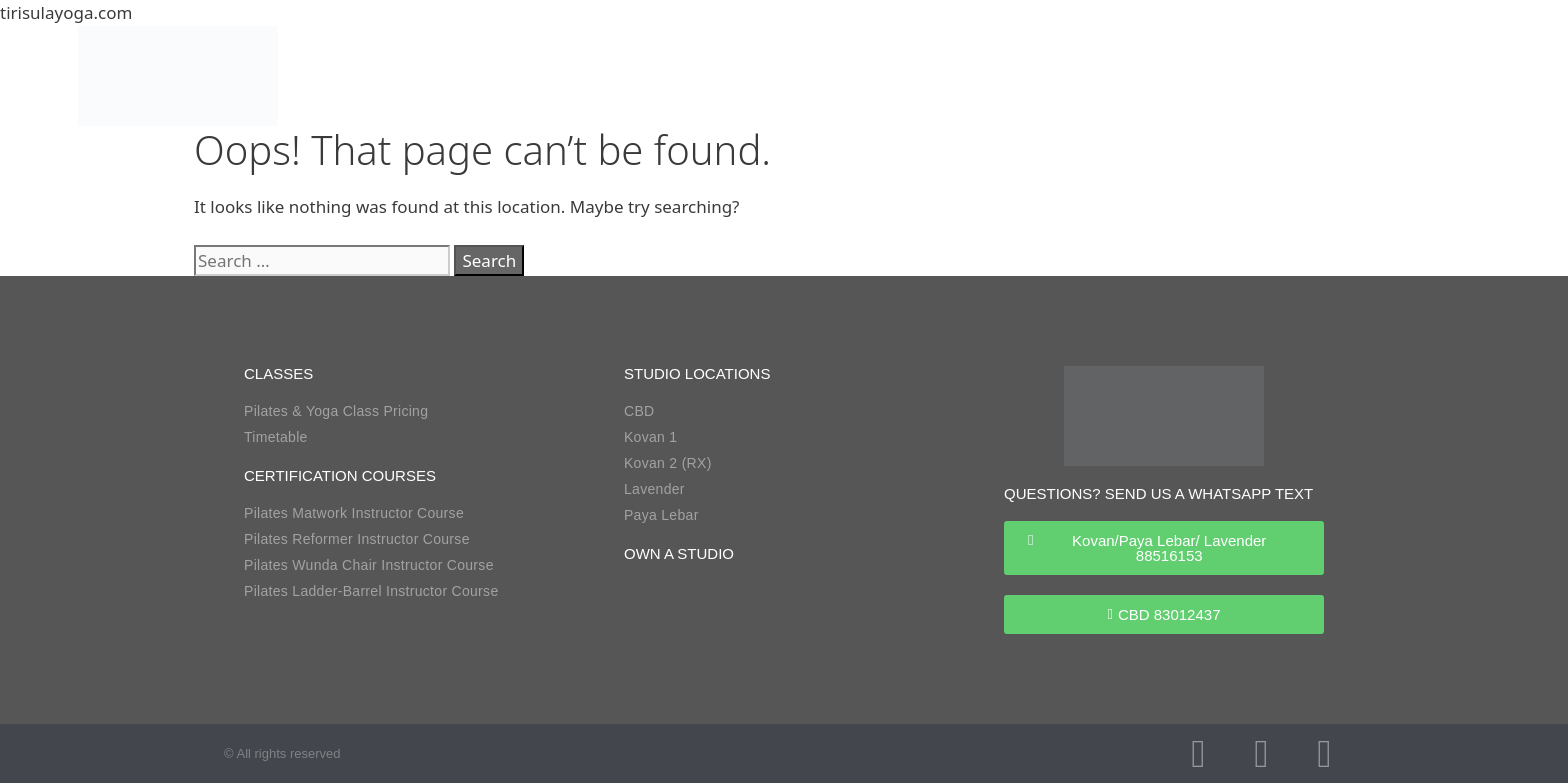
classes (278, 373)
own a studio (679, 553)
